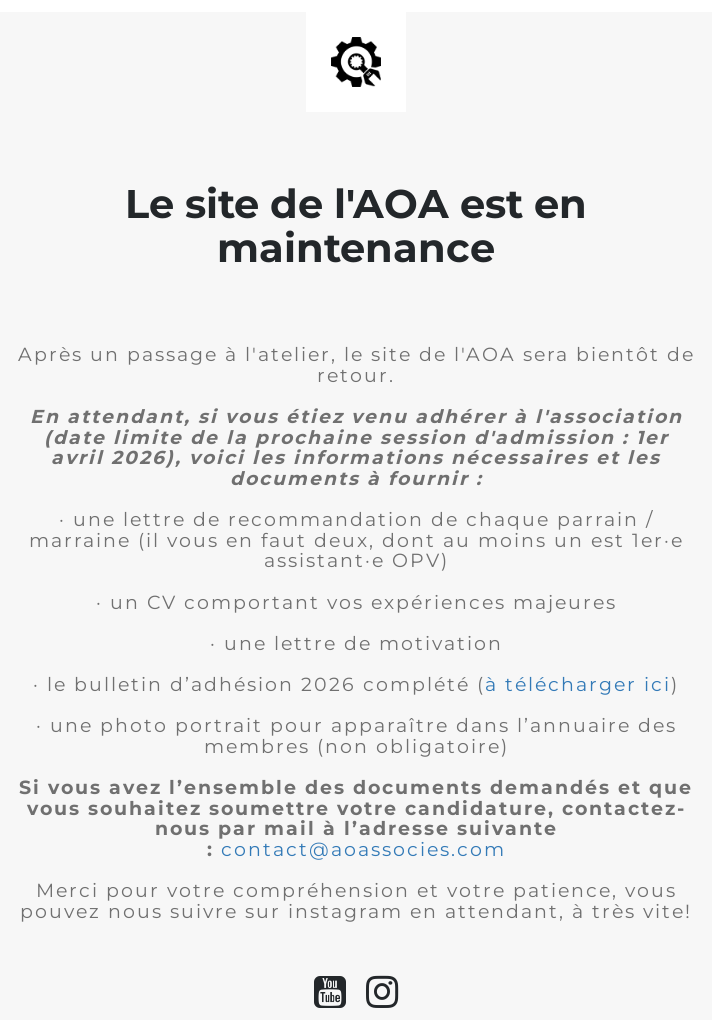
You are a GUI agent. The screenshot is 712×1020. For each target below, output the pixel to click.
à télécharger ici (578, 684)
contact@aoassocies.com (363, 849)
